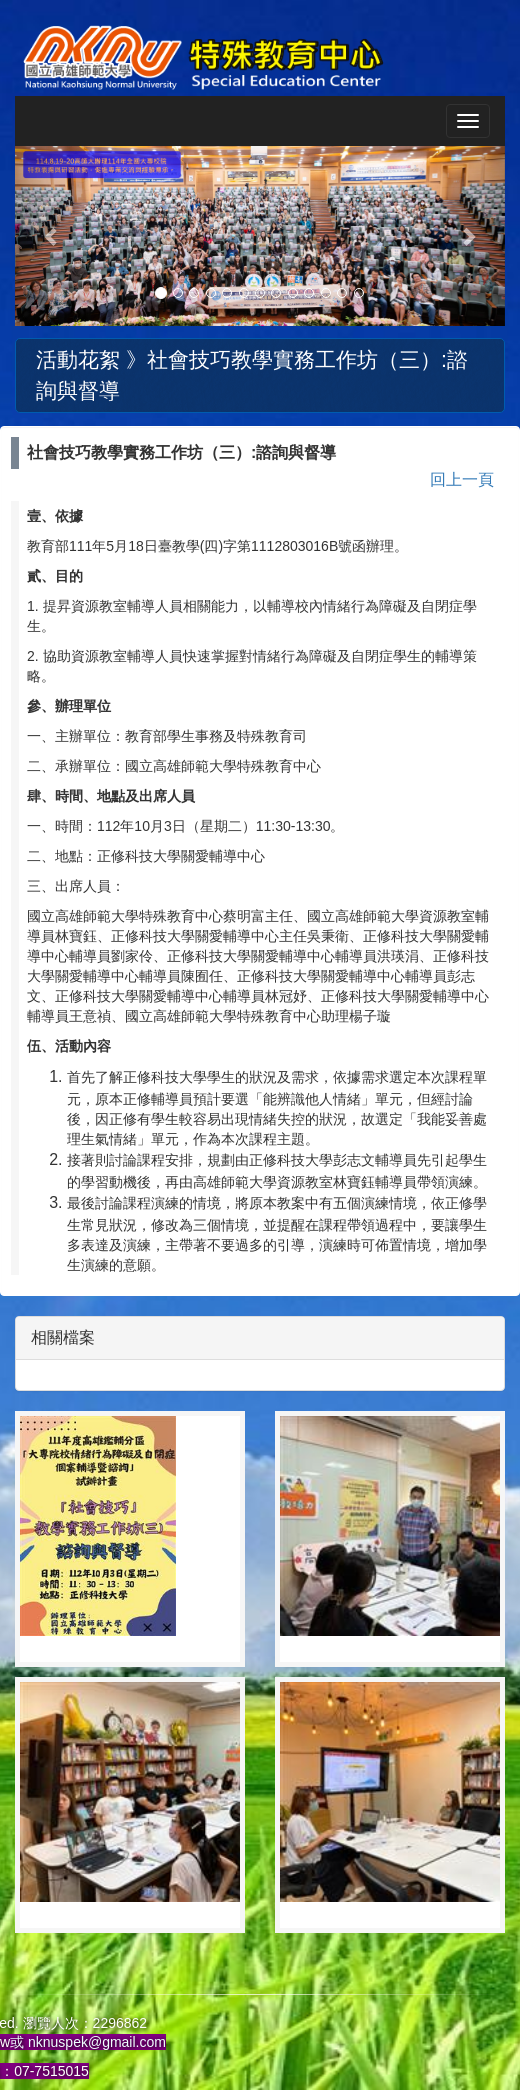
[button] (52, 236)
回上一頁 (462, 479)
